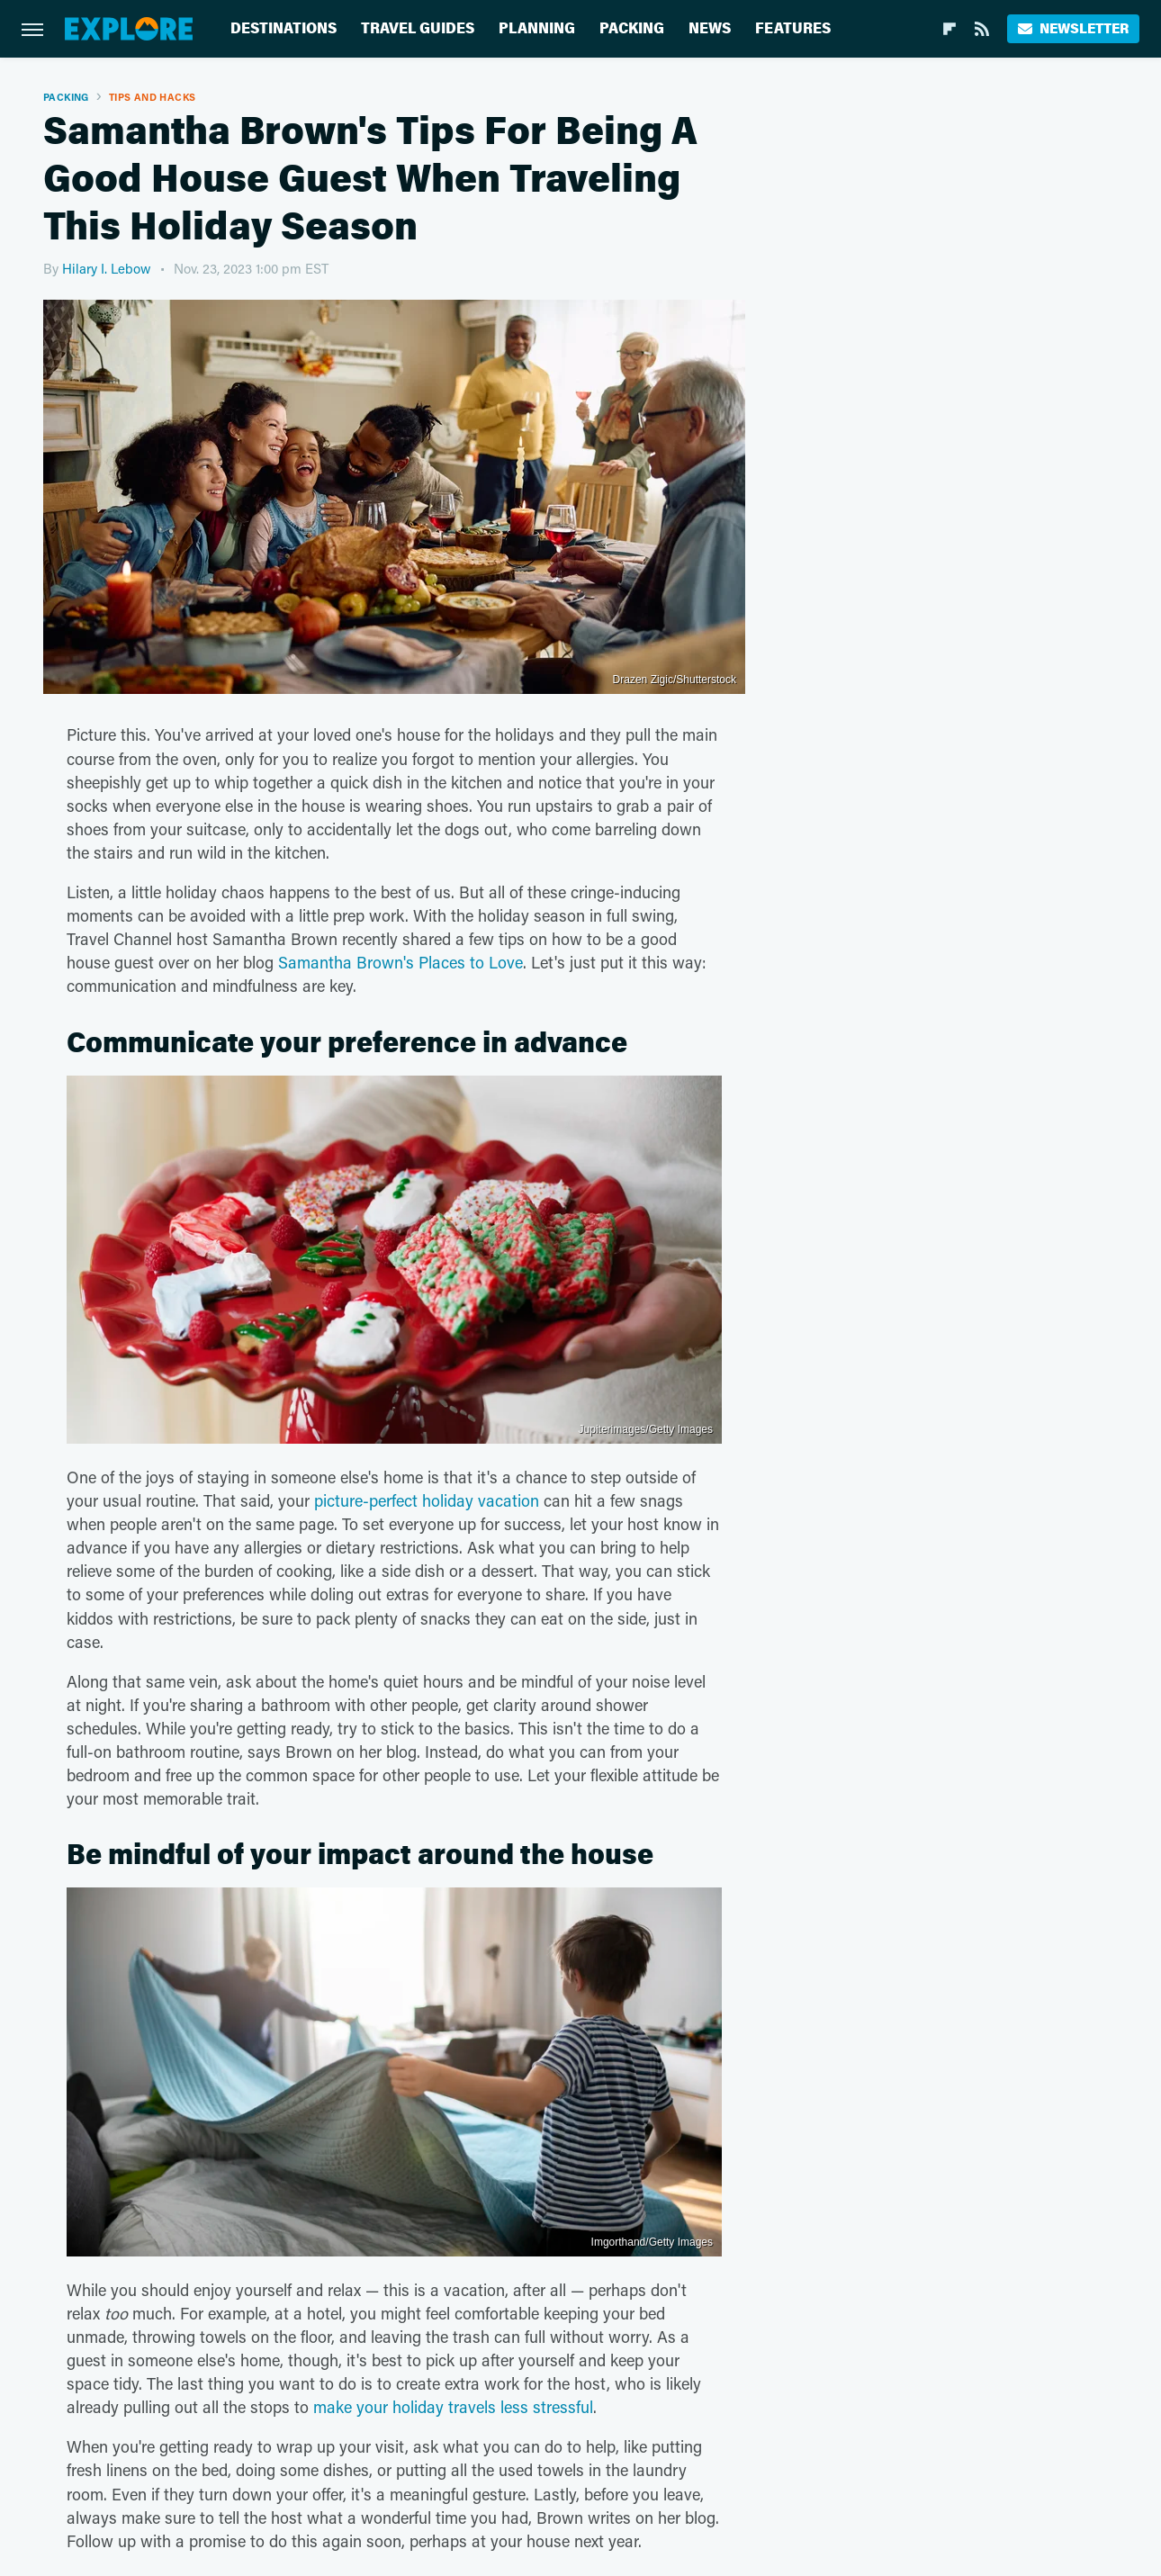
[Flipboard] (949, 29)
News (709, 28)
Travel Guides (417, 28)
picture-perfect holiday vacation (426, 1500)
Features (793, 28)
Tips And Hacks (152, 97)
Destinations (283, 28)
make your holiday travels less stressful (453, 2407)
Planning (537, 28)
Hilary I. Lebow (106, 268)
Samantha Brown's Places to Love (400, 962)
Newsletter (1073, 28)
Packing (631, 28)
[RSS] (982, 29)
